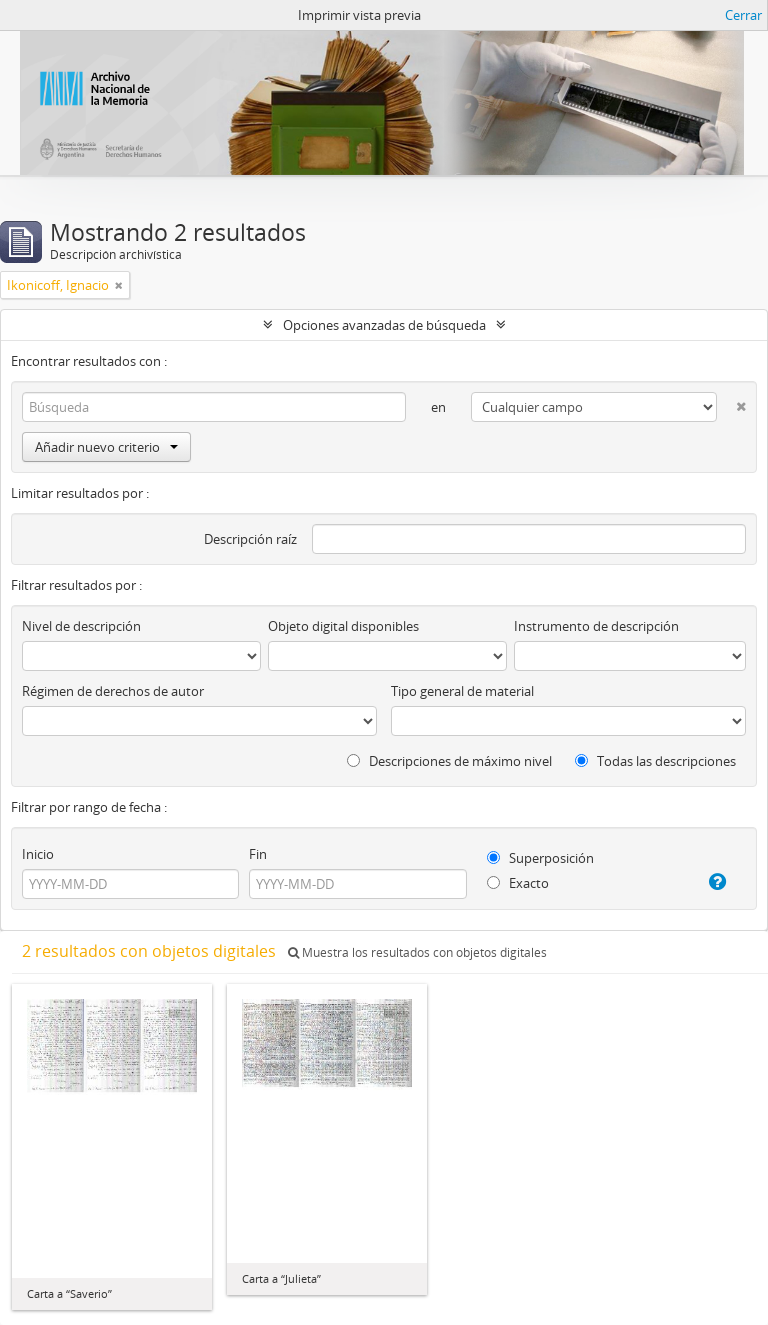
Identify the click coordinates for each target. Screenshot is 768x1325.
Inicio (38, 854)
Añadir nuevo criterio (106, 447)
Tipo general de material (462, 691)
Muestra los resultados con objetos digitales (417, 952)
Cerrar (743, 15)
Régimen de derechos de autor (113, 691)
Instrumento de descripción (596, 626)
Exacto (518, 883)
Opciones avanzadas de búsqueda (384, 325)
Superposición (540, 858)
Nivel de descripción (81, 626)
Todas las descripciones (655, 761)
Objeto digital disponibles (343, 626)
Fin (258, 854)
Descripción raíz (250, 539)
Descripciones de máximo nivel (449, 761)
